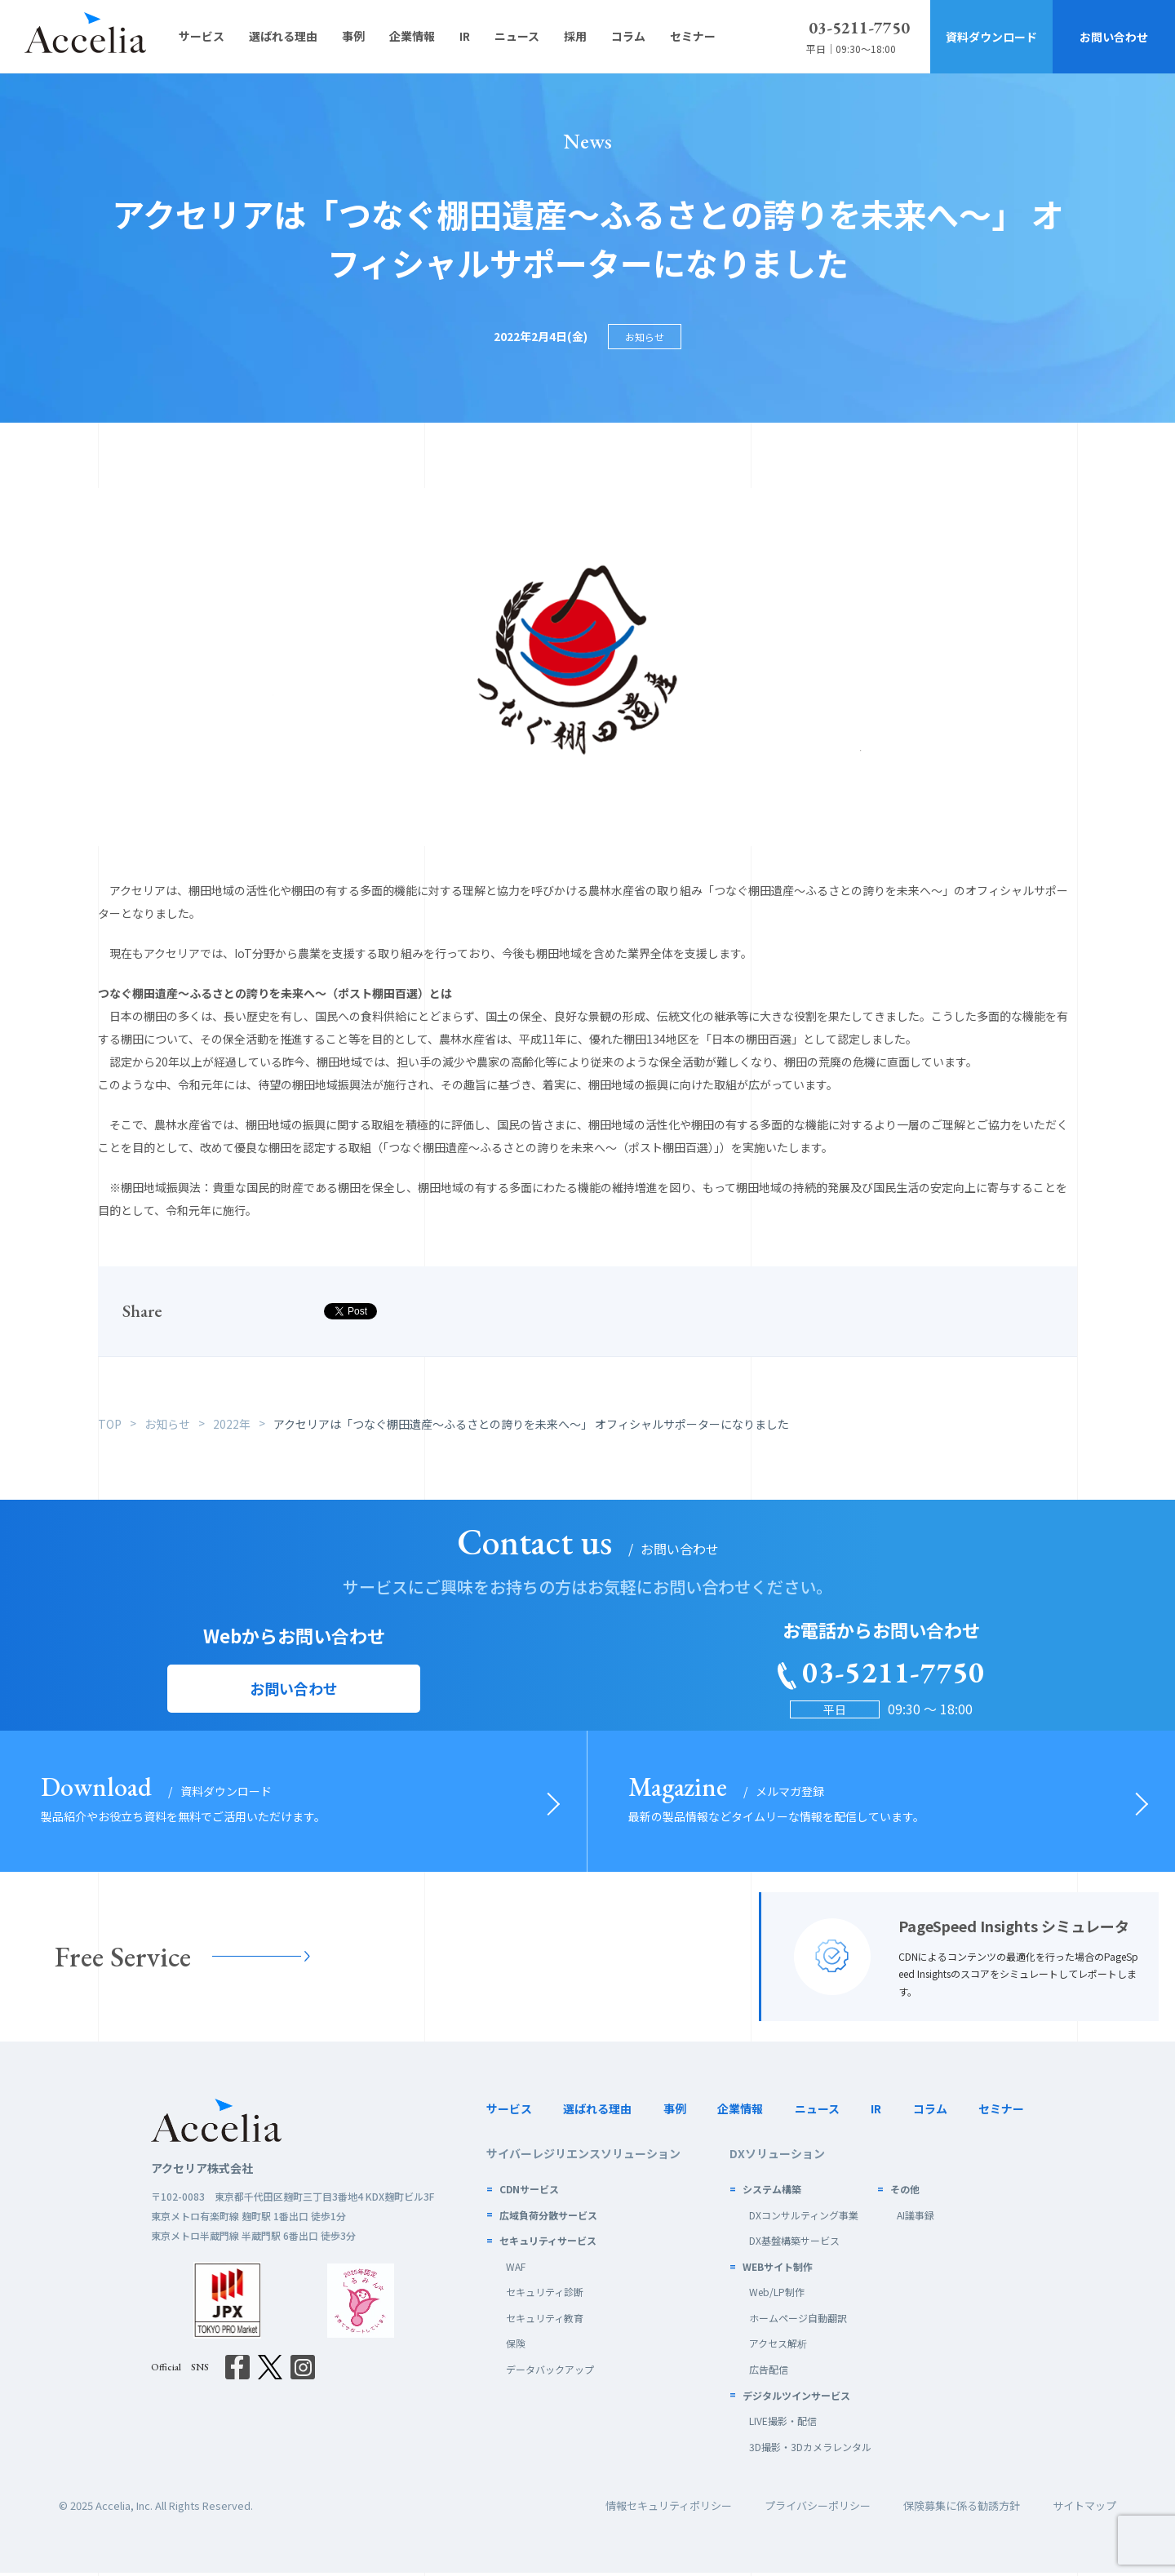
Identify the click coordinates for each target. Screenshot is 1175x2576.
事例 (674, 2112)
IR (876, 2112)
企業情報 (740, 2112)
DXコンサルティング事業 (803, 2218)
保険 (515, 2347)
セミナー (1001, 2112)
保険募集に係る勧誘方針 (961, 2509)
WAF (515, 2270)
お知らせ (644, 337)
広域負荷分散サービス (548, 2218)
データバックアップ (550, 2372)
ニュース (817, 2112)
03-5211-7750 (859, 27)
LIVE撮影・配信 (783, 2424)
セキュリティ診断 (544, 2295)
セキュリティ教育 (544, 2321)
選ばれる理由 (597, 2112)
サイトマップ (1084, 2509)
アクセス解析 (778, 2347)
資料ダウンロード (991, 36)
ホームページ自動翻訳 (798, 2321)
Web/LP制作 (777, 2295)
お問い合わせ (1114, 36)
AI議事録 (915, 2218)
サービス (509, 2112)
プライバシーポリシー (818, 2509)
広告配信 (768, 2372)
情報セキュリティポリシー (668, 2509)
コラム (930, 2112)
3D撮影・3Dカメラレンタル (810, 2450)
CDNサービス (529, 2192)
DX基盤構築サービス (794, 2243)
